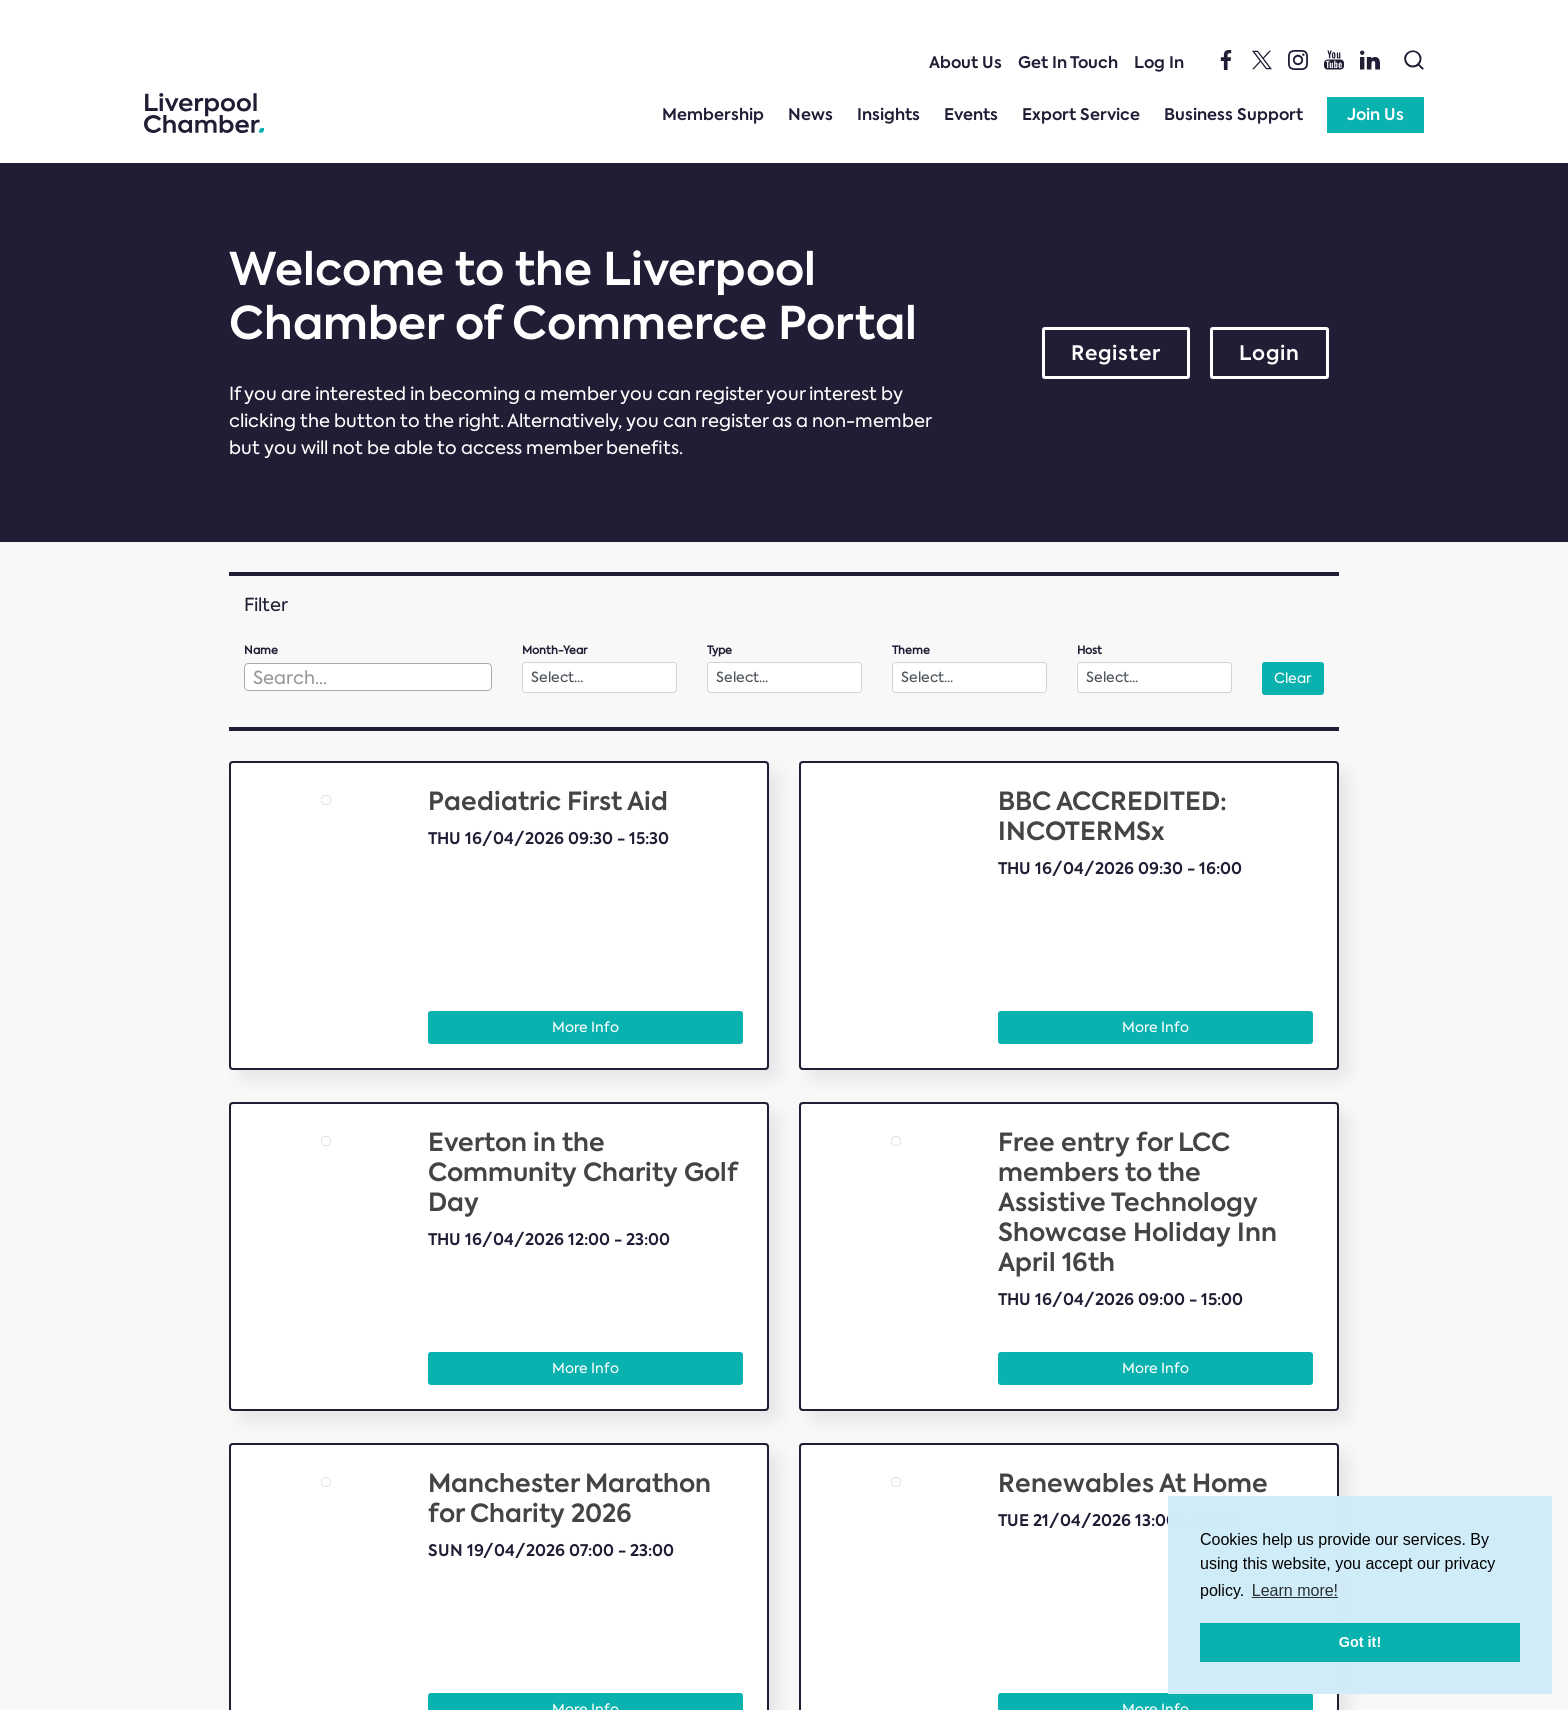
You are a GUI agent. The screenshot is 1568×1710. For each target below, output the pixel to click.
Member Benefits (619, 1425)
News (810, 114)
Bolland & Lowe (1148, 1485)
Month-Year (554, 650)
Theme (911, 650)
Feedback (818, 1592)
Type (719, 650)
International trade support (877, 1425)
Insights (888, 114)
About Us (965, 62)
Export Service (1081, 114)
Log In (1159, 62)
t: (273, 1608)
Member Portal (835, 1488)
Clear (1292, 678)
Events (971, 114)
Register (1116, 353)
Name (261, 650)
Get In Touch (1068, 62)
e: (365, 1629)
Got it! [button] (1360, 1642)
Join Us (1375, 114)
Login (1269, 353)
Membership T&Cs (846, 1550)
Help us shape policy (852, 1467)
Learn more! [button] (1295, 1590)
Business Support (1233, 114)
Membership (713, 114)
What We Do (827, 1383)
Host (1089, 650)
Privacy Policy (830, 1529)
